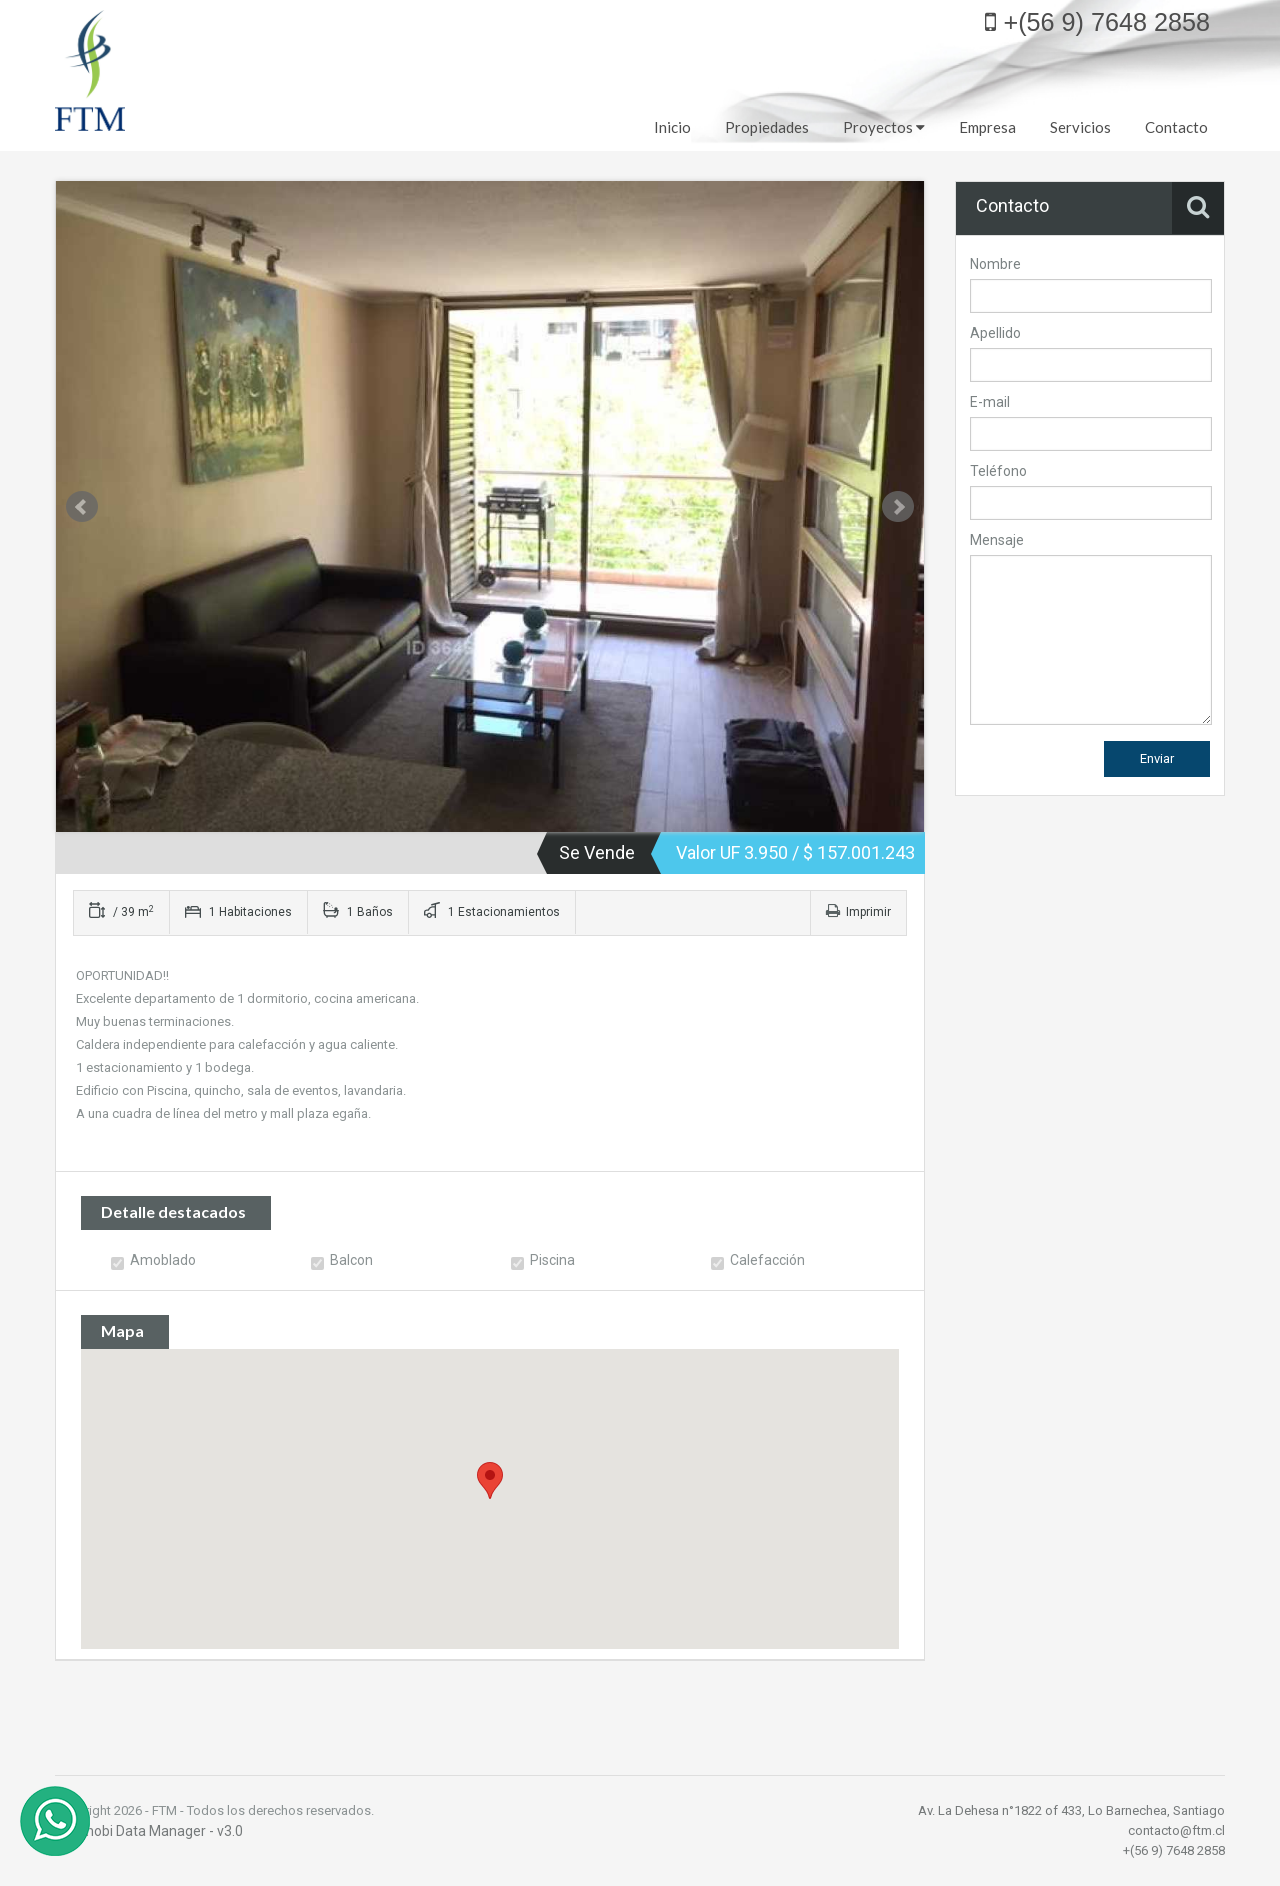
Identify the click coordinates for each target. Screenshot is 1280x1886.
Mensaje (997, 540)
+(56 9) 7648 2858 (1097, 22)
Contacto (1176, 127)
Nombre (995, 264)
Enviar (1157, 758)
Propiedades (767, 127)
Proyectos (884, 127)
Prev (82, 507)
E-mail (990, 402)
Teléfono (998, 471)
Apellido (995, 333)
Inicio (672, 127)
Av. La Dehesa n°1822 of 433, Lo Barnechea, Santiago (1071, 1810)
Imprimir (858, 912)
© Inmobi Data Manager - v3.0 (149, 1831)
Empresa (987, 127)
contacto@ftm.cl (1176, 1830)
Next (898, 507)
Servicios (1080, 127)
